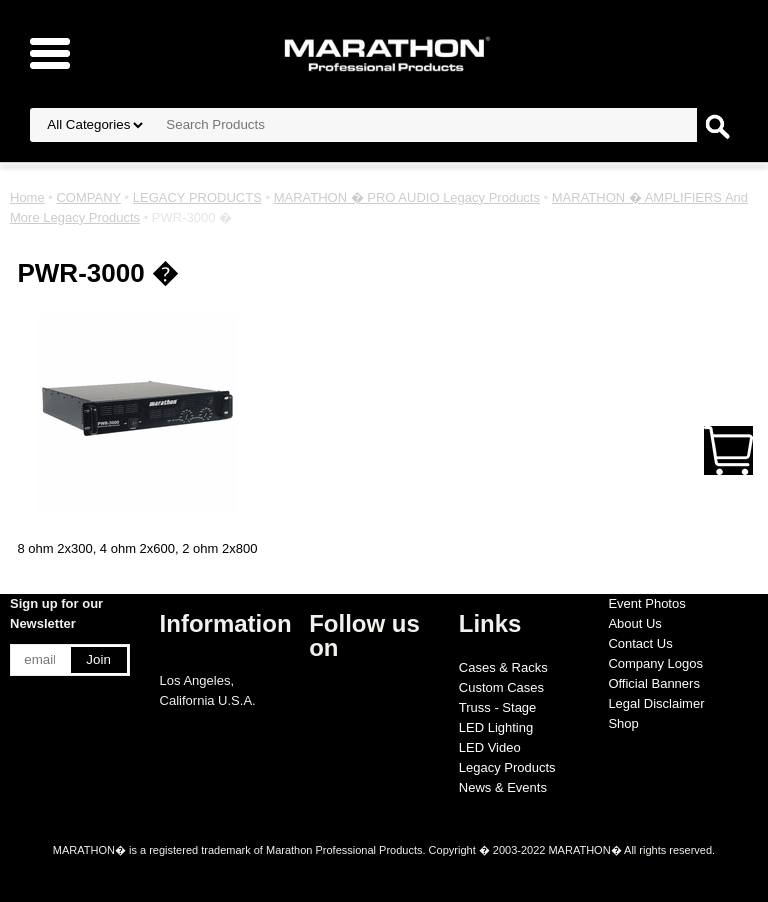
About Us (634, 623)
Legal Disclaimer (656, 703)
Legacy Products (507, 767)
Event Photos (646, 603)
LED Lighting (496, 727)
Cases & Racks (503, 667)
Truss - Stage (498, 707)
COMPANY (88, 197)
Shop (623, 723)
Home (27, 197)
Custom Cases (501, 687)
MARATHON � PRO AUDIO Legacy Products (407, 197)
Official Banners (654, 683)
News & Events (503, 787)
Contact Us (640, 643)
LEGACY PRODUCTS (197, 197)
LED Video (490, 747)
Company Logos (655, 663)
